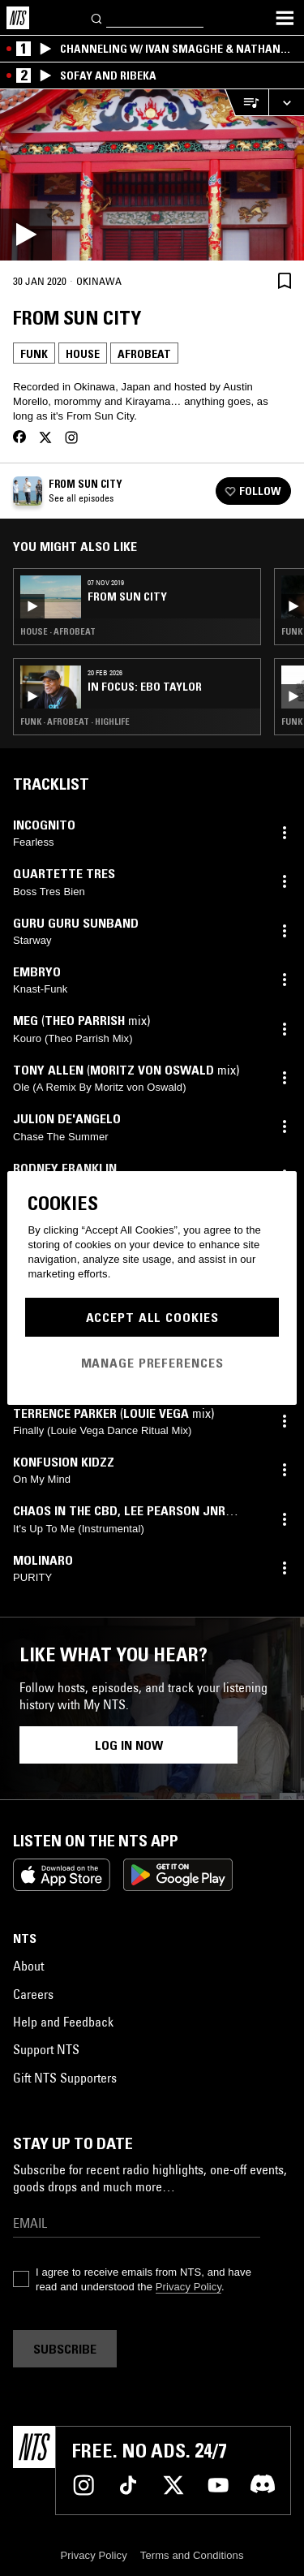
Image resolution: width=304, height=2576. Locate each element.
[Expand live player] (286, 102)
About (28, 1966)
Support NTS (46, 2049)
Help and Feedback (63, 2022)
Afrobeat (144, 354)
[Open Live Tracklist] (246, 102)
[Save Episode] (284, 280)
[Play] (152, 175)
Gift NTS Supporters (65, 2078)
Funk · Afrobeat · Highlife (75, 721)
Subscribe (64, 2349)
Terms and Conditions (192, 2555)
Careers (33, 1994)
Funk (34, 354)
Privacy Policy (188, 2287)
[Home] (17, 17)
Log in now (129, 1745)
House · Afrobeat (58, 631)
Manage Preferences (152, 1363)
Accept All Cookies (152, 1317)
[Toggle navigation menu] (285, 18)
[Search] (97, 17)
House (83, 354)
